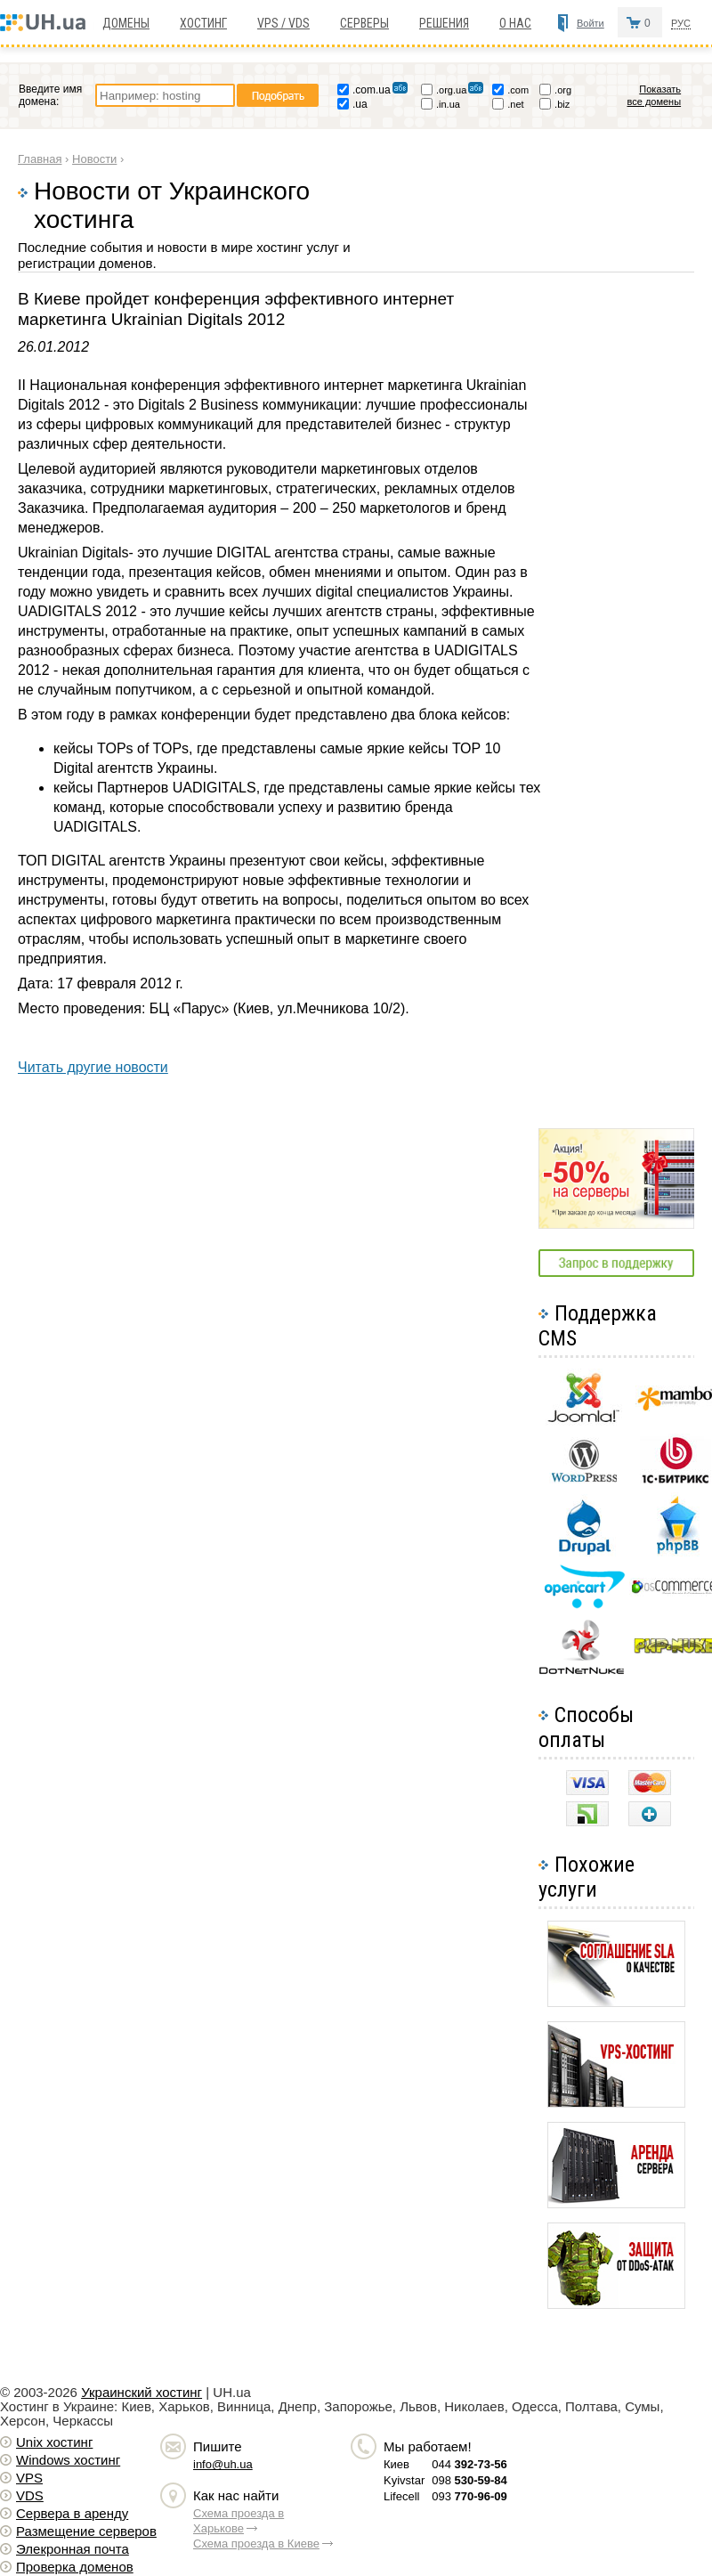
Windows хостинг (68, 2459)
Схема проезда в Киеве (256, 2543)
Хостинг (203, 23)
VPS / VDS (283, 23)
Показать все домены (654, 95)
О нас (515, 23)
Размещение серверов (86, 2531)
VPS (29, 2477)
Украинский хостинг (141, 2392)
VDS (30, 2495)
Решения (444, 23)
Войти (590, 23)
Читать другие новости (93, 1067)
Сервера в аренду (72, 2513)
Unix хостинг (54, 2442)
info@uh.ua (223, 2464)
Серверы (364, 23)
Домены (126, 23)
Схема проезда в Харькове (238, 2521)
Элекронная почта (72, 2548)
